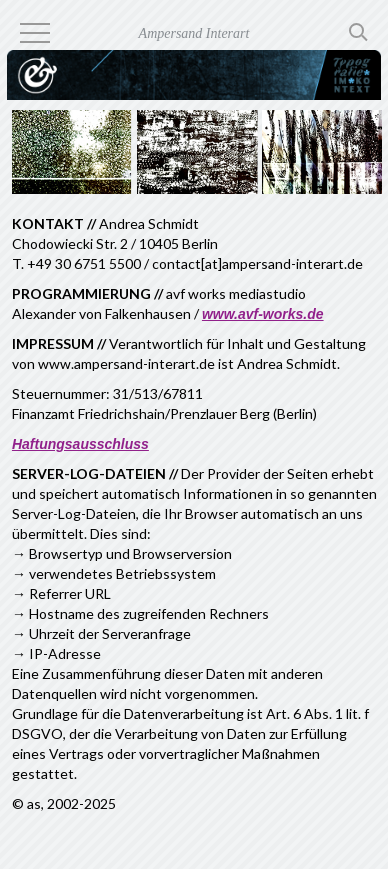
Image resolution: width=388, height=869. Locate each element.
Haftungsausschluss (80, 444)
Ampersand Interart (194, 33)
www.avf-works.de (263, 314)
